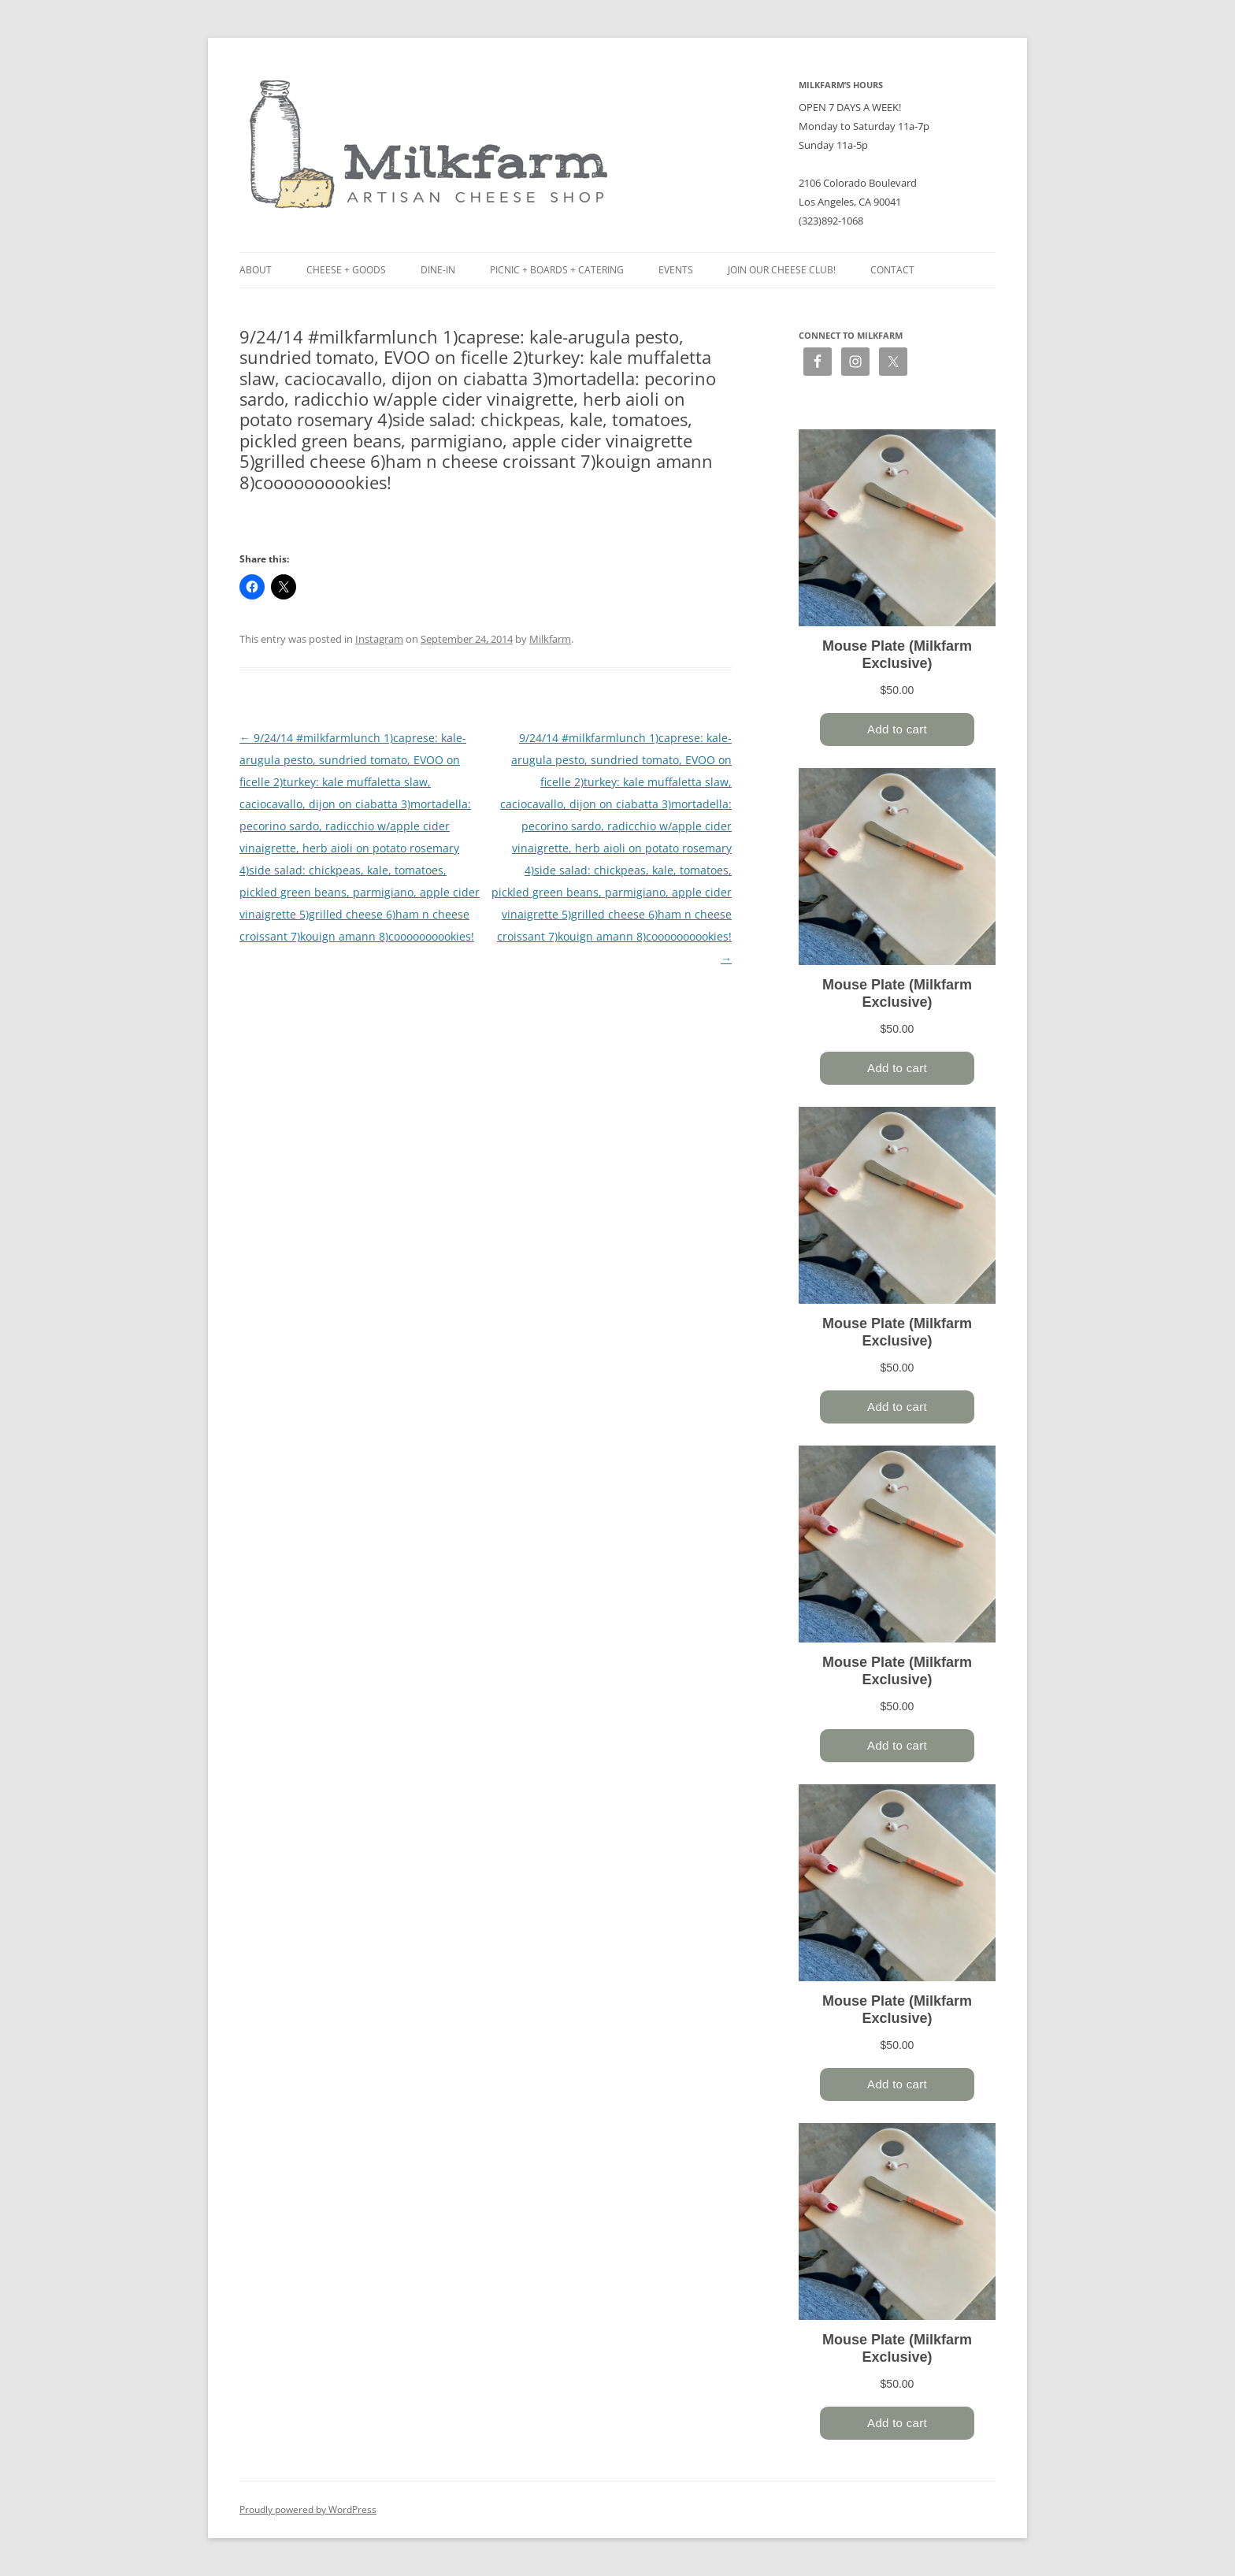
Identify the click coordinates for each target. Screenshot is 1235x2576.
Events (675, 270)
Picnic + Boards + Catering (557, 270)
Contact (892, 270)
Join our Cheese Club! (782, 270)
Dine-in (438, 270)
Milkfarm (550, 639)
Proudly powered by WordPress (307, 2509)
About (255, 270)
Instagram (379, 639)
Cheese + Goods (346, 270)
